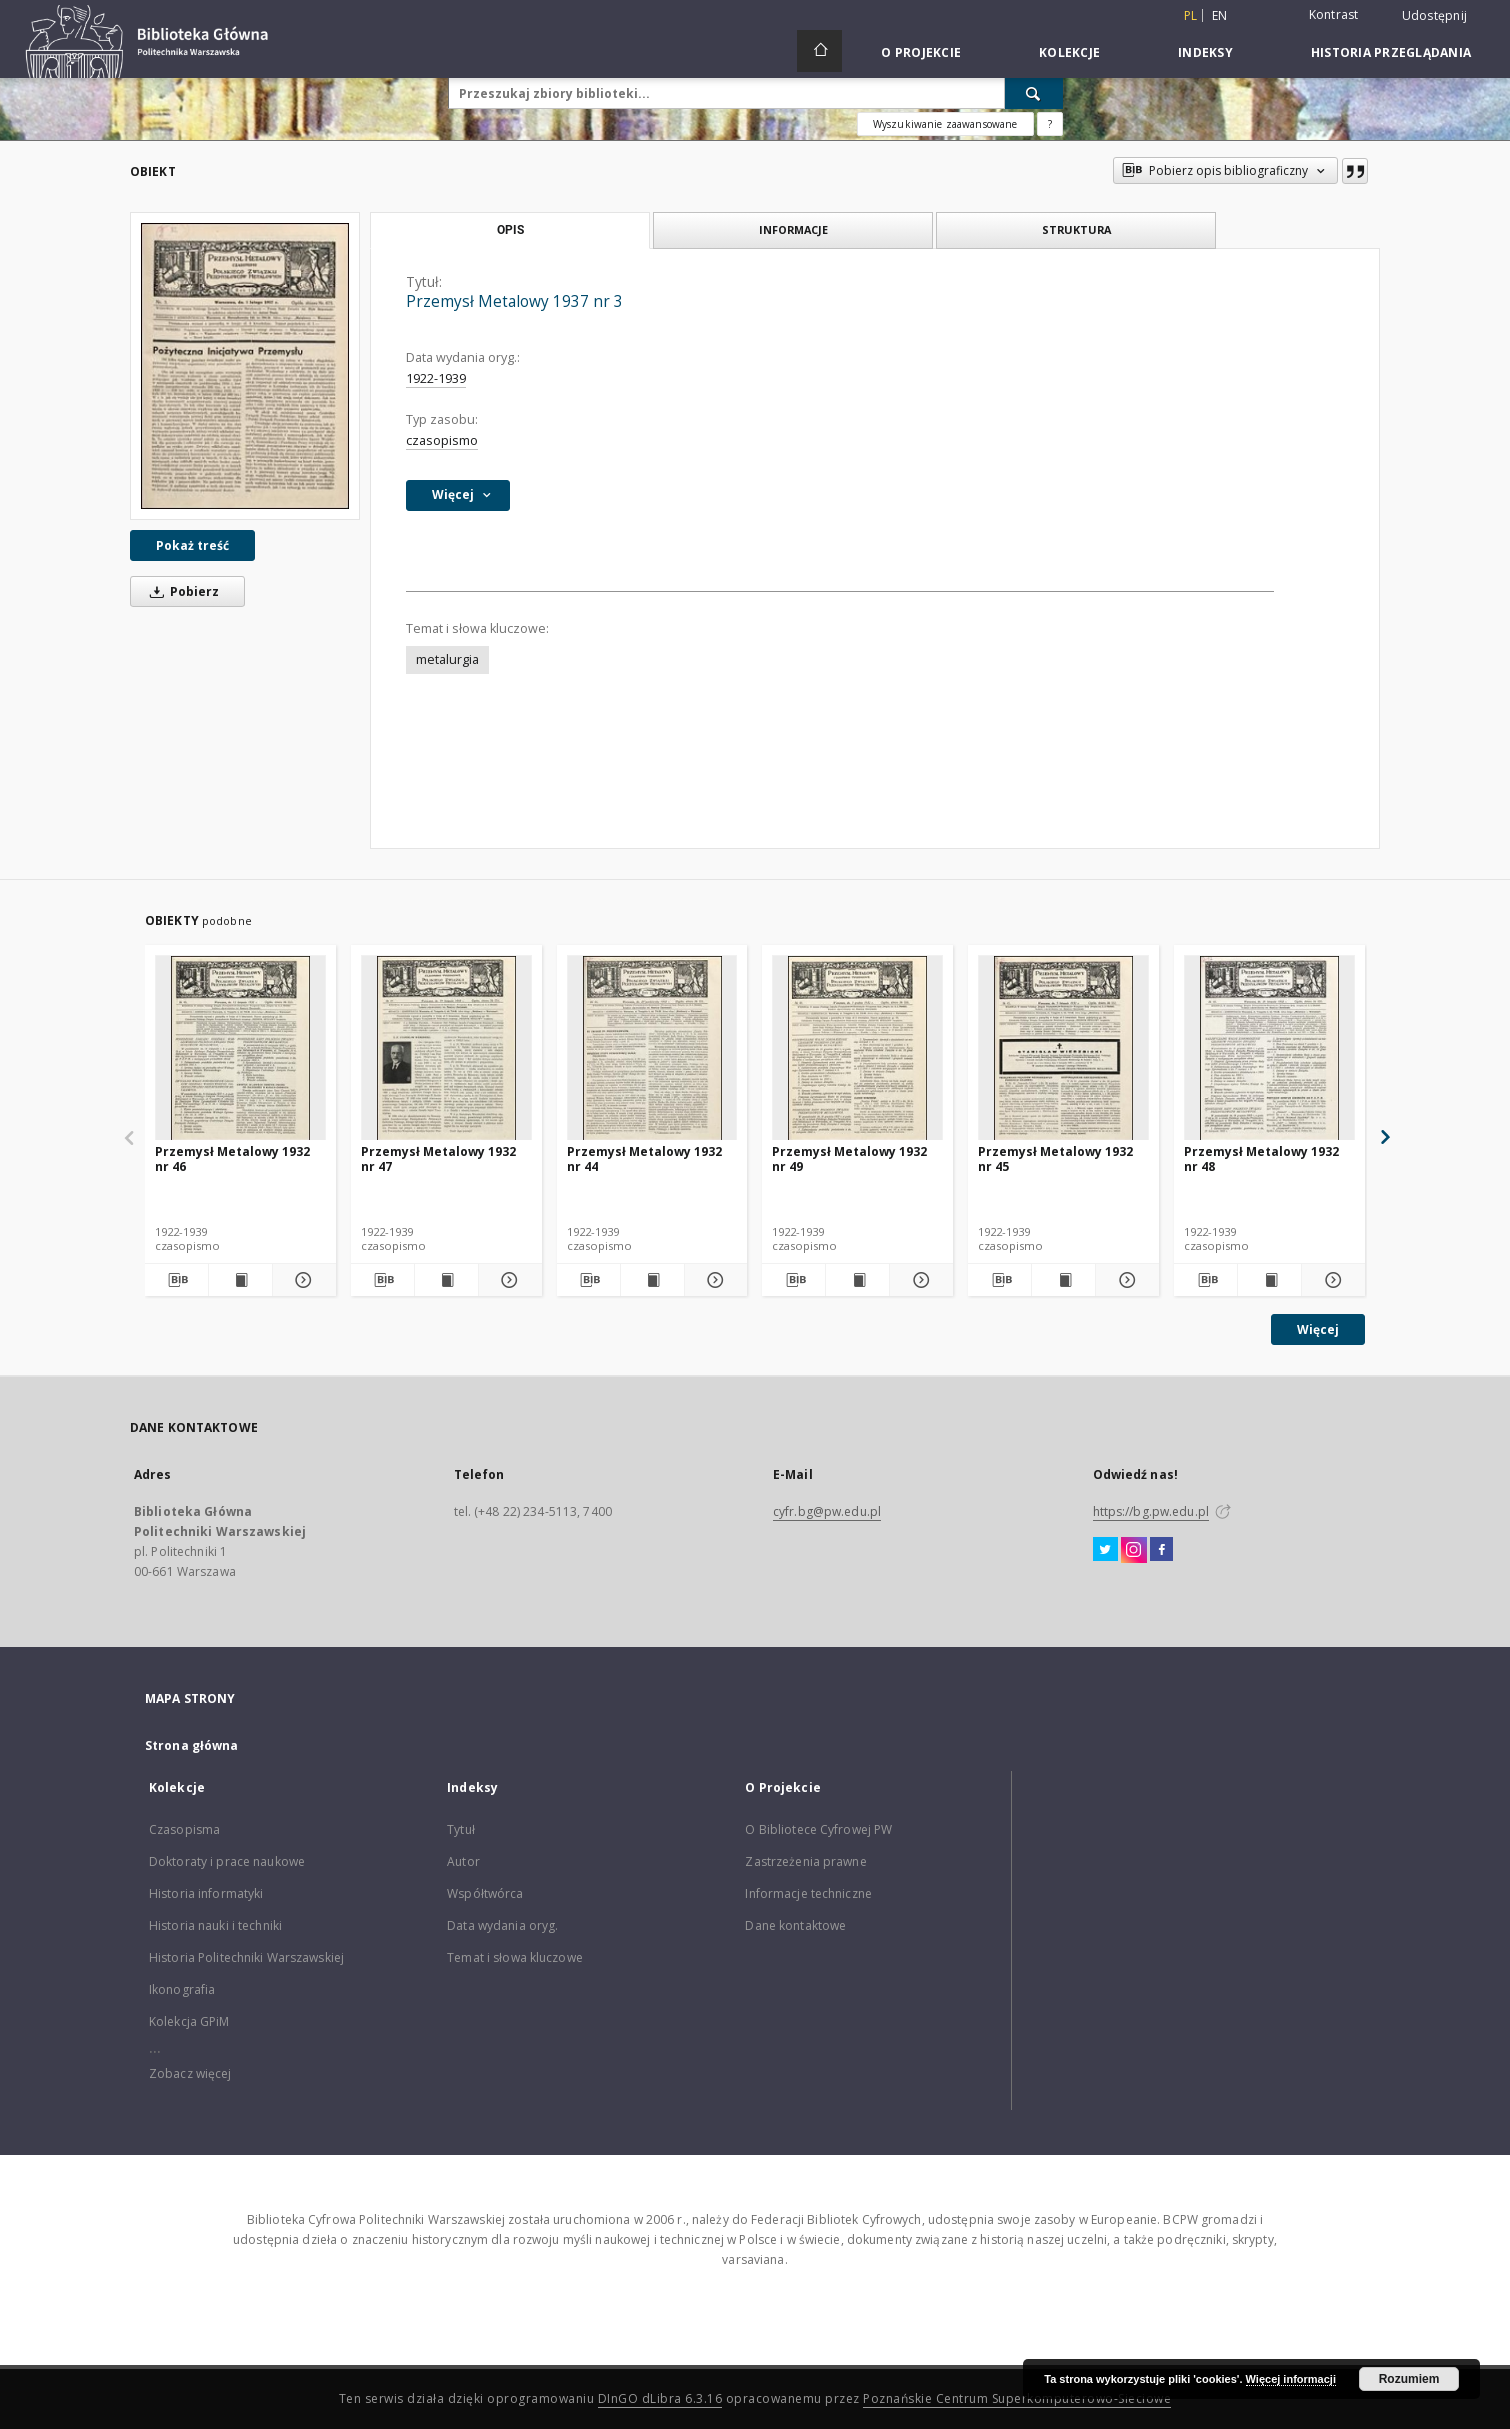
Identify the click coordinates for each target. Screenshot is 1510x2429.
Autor (463, 1861)
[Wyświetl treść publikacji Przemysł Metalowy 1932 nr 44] (652, 1280)
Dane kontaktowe (795, 1925)
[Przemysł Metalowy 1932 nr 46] (240, 1048)
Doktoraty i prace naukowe (227, 1861)
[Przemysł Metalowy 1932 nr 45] (1063, 1048)
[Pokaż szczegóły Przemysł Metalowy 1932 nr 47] (507, 1280)
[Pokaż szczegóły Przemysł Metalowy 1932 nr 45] (1124, 1280)
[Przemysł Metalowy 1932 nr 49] (857, 1048)
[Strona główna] (819, 51)
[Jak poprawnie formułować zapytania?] (1050, 124)
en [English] (1220, 15)
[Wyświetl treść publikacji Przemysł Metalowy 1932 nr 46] (240, 1280)
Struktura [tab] (1076, 229)
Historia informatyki (206, 1893)
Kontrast (1334, 14)
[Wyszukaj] (1034, 93)
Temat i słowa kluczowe (515, 1957)
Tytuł (461, 1829)
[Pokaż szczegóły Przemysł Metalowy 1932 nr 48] (1330, 1280)
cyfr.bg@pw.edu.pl (827, 1511)
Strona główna (192, 1745)
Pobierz (181, 591)
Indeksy (1205, 52)
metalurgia (447, 659)
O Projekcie (921, 52)
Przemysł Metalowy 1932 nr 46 (232, 1158)
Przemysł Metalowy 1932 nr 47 (438, 1158)
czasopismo (442, 440)
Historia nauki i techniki (215, 1925)
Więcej (1318, 1329)
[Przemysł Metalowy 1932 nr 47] (446, 1048)
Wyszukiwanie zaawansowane (945, 124)
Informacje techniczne (808, 1893)
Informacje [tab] (793, 229)
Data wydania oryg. (502, 1925)
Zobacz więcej (190, 2073)
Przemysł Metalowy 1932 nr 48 (1261, 1158)
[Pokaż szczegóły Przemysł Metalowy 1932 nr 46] (301, 1280)
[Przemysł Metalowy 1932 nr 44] (652, 1048)
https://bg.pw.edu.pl (1151, 1511)
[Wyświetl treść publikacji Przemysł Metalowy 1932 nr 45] (1063, 1280)
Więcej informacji (1291, 2379)
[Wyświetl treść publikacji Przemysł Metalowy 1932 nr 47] (446, 1280)
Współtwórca (485, 1893)
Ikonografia (182, 1989)
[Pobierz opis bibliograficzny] (176, 1280)
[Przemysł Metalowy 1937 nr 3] (245, 366)
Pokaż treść (192, 545)
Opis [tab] (510, 230)
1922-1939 (436, 378)
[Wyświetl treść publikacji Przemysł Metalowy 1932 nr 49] (857, 1280)
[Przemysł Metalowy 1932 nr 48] (1269, 1048)
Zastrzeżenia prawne (805, 1861)
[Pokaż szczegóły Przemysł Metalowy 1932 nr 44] (713, 1280)
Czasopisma (184, 1829)
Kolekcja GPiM (189, 2021)
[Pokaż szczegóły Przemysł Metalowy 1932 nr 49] (918, 1280)
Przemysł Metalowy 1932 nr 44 (644, 1158)
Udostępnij (1435, 16)
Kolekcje (1069, 52)
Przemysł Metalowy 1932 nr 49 (849, 1158)
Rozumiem (1409, 2379)
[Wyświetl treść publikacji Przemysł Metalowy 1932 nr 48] (1269, 1280)
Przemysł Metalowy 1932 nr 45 (1055, 1158)
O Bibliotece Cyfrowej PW (818, 1829)
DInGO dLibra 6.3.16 (660, 2398)
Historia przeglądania (1391, 52)
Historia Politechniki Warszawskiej (246, 1957)
